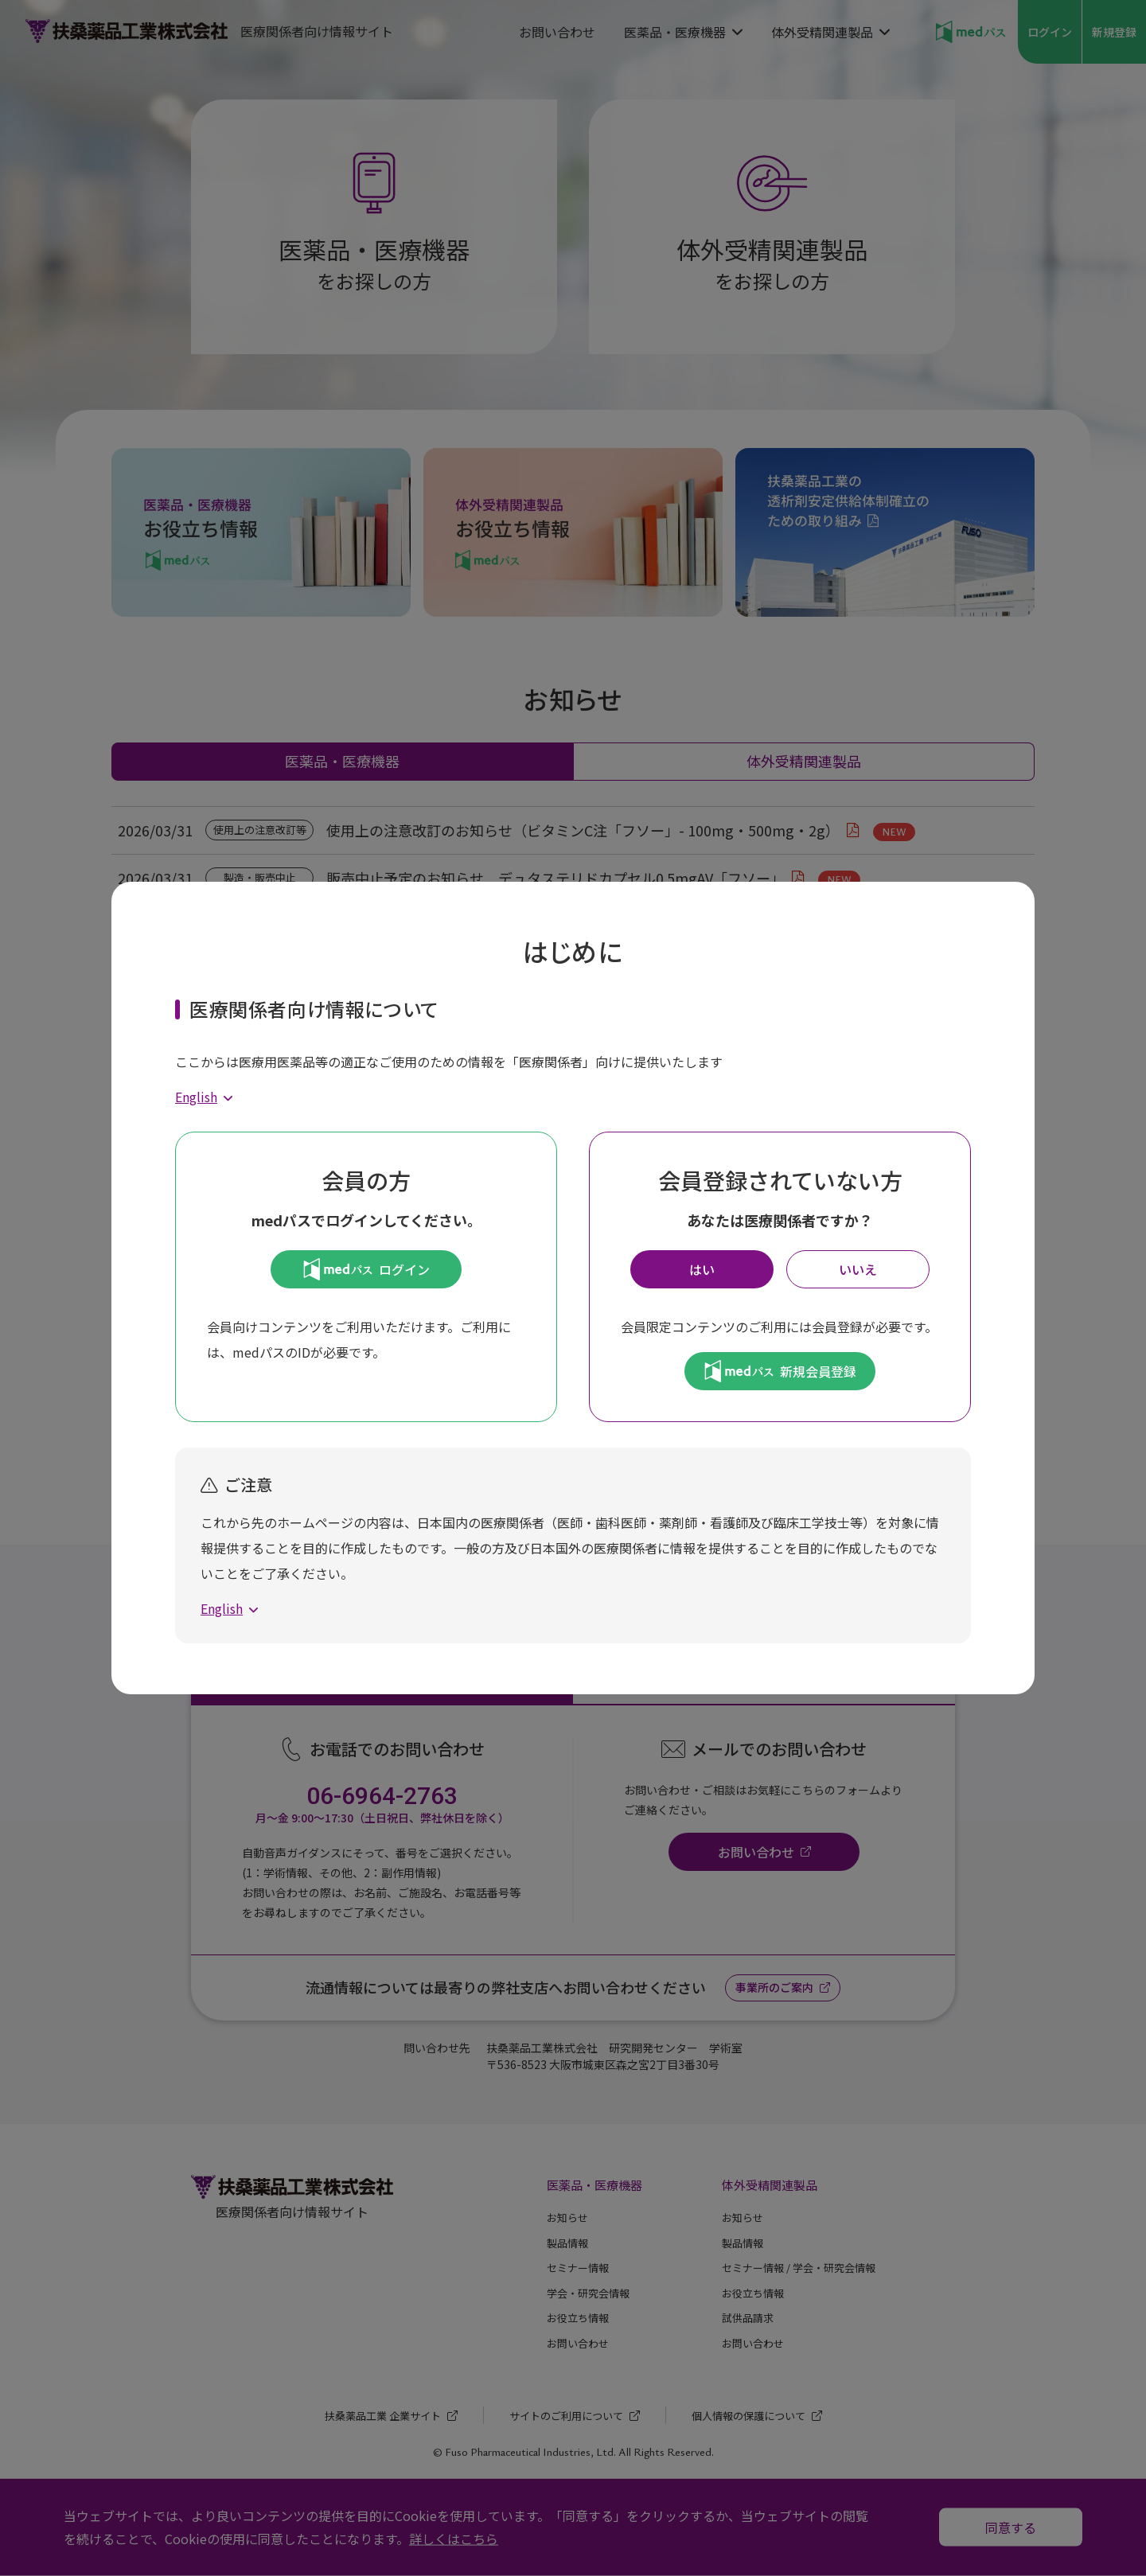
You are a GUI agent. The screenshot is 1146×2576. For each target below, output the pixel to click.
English (196, 1096)
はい (702, 1269)
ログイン (366, 1269)
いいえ (858, 1269)
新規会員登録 (780, 1371)
